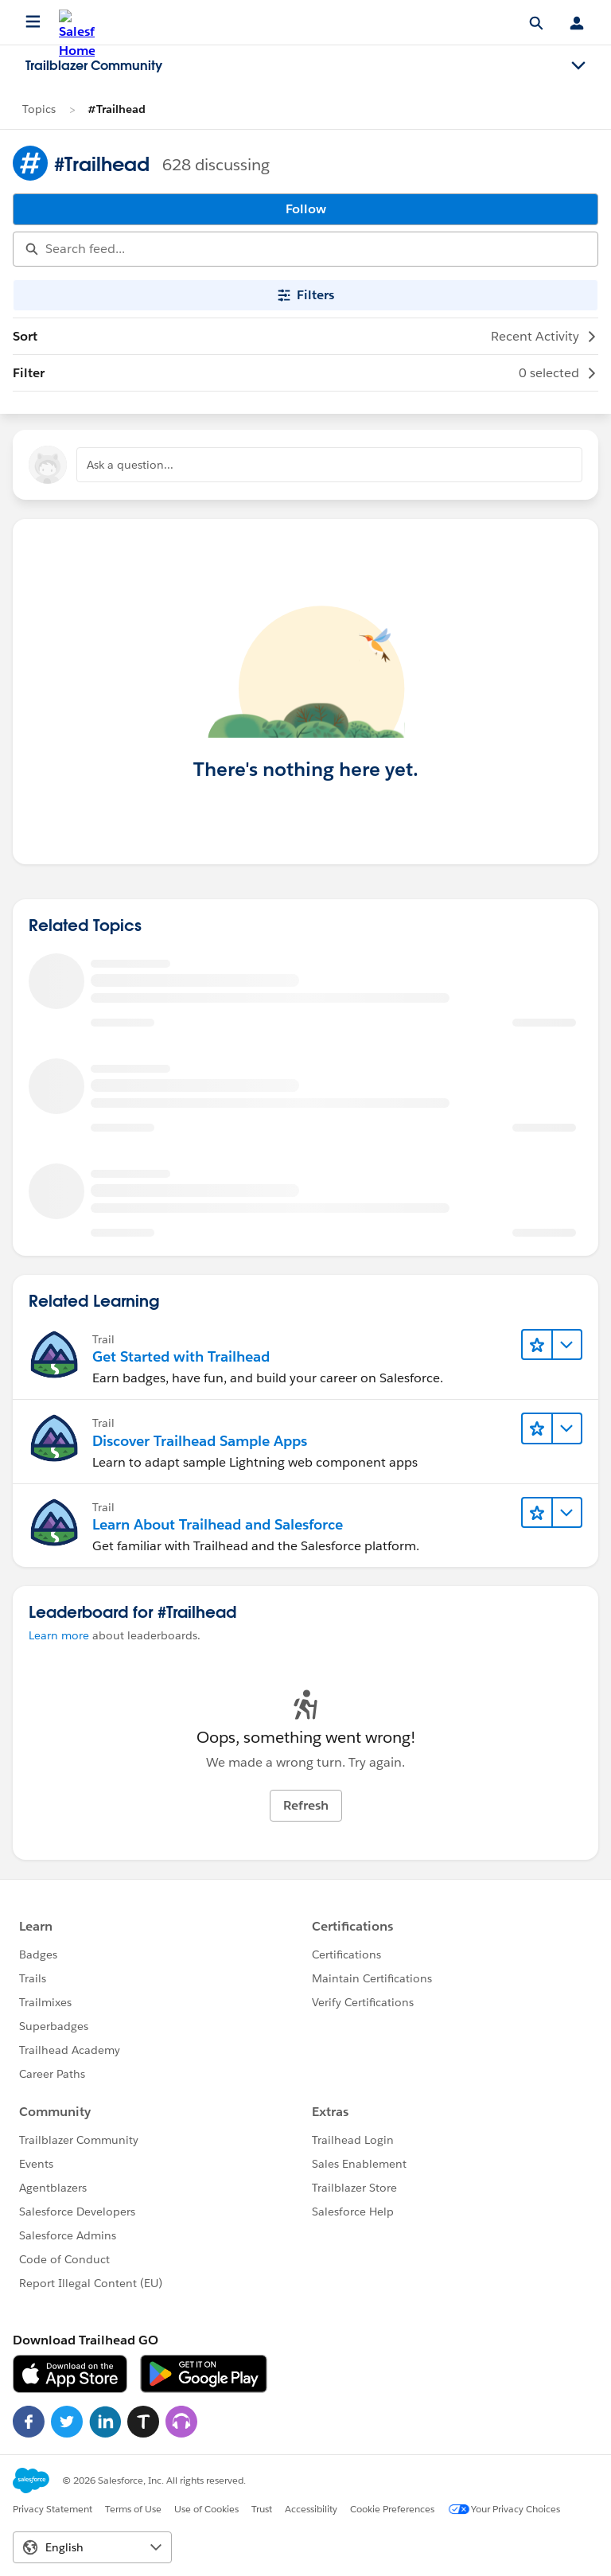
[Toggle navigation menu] (578, 66)
